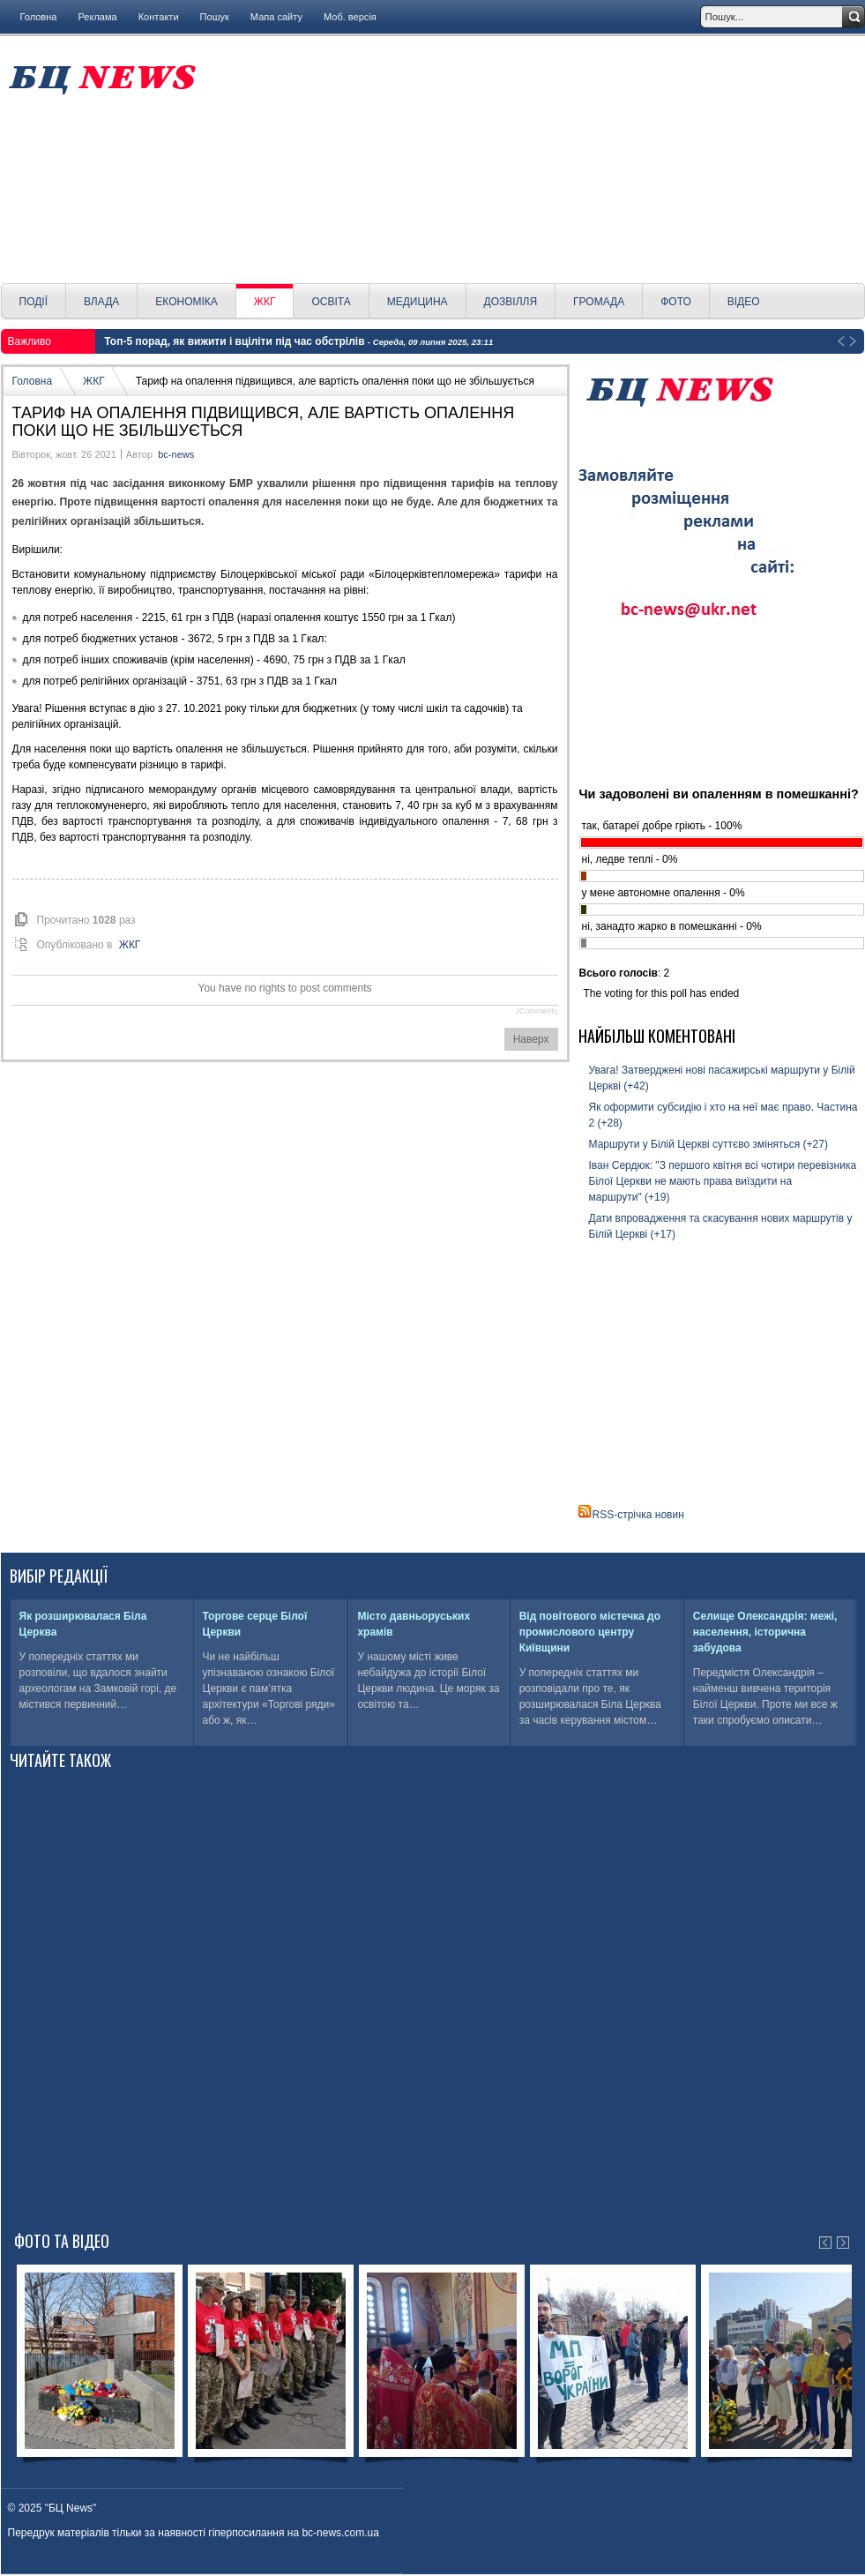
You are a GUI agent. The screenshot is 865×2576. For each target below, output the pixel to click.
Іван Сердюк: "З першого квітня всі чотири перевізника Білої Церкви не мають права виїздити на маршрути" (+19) (723, 1181)
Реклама (97, 16)
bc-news (176, 454)
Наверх (531, 1039)
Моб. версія (350, 16)
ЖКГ (94, 381)
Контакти (158, 16)
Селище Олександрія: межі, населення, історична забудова (765, 1632)
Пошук (214, 16)
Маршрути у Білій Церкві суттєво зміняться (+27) (708, 1144)
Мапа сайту (276, 16)
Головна (38, 16)
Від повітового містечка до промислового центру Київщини (589, 1632)
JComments (536, 1011)
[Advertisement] (536, 159)
